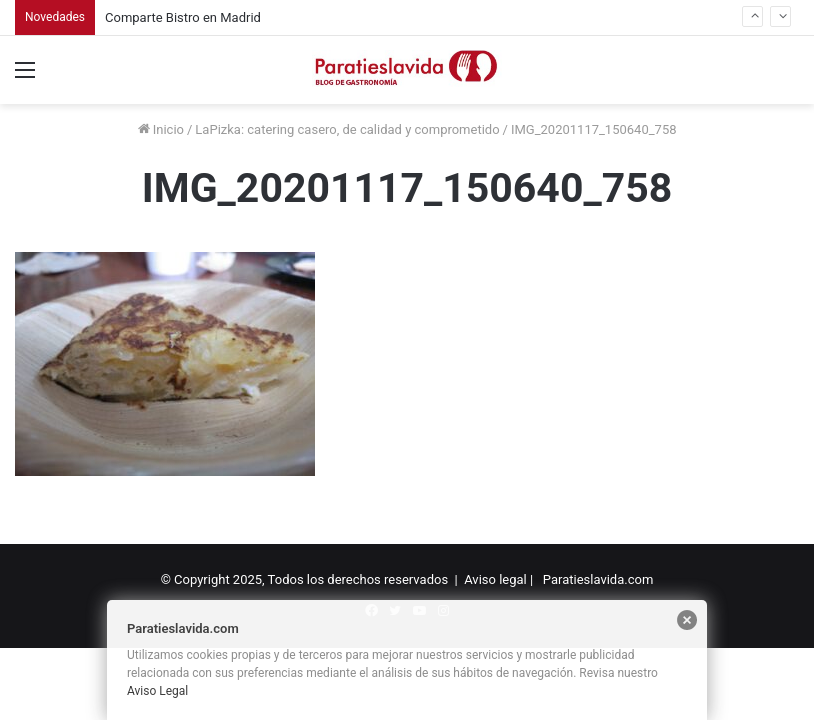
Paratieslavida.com (598, 579)
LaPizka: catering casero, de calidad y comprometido (347, 129)
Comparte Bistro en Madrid (183, 17)
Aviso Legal (157, 691)
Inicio (161, 129)
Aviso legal (495, 579)
